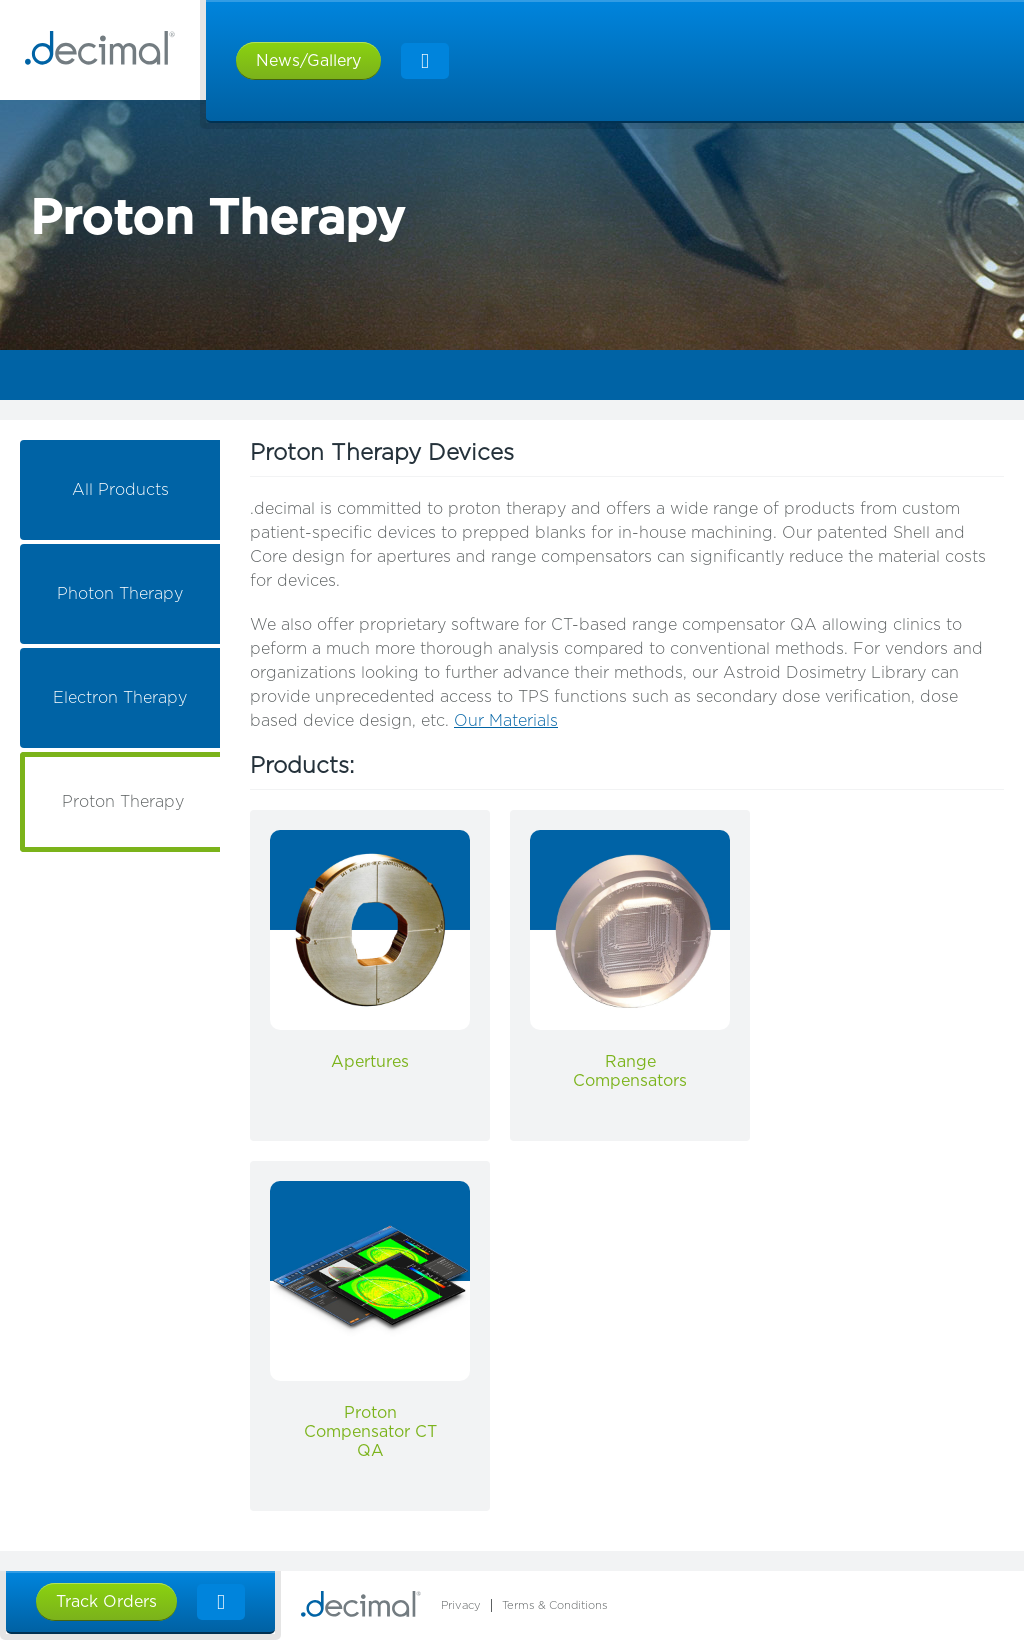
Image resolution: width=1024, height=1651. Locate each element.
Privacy (461, 1605)
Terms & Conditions (555, 1605)
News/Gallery (308, 61)
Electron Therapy (120, 698)
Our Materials (506, 721)
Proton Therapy (123, 802)
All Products (120, 490)
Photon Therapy (120, 594)
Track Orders (106, 1602)
